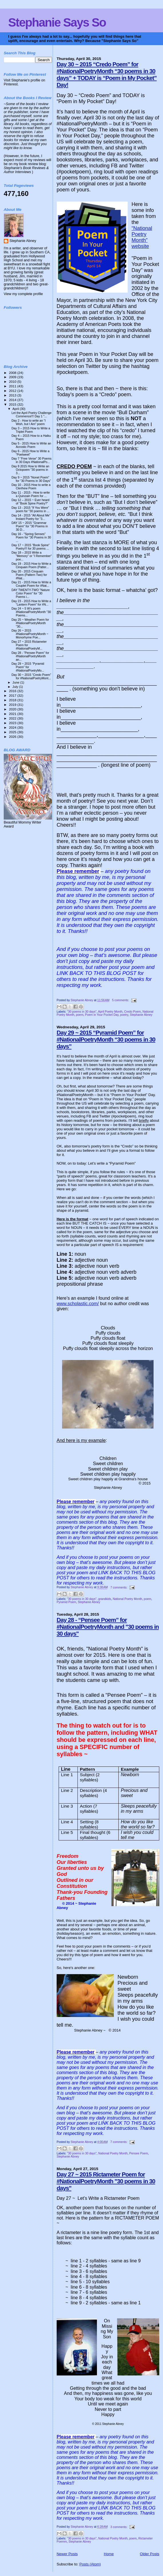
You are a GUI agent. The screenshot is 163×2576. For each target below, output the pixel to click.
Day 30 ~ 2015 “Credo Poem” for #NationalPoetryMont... (31, 676)
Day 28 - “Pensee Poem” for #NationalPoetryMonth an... (30, 656)
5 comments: (121, 1000)
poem (80, 1014)
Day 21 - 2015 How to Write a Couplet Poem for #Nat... (31, 583)
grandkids (104, 1599)
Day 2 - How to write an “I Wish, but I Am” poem (28, 422)
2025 (13, 732)
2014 (13, 400)
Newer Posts (67, 2554)
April (16, 408)
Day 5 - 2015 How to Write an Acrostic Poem (31, 445)
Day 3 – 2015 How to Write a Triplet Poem (30, 429)
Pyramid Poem (66, 1602)
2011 (13, 386)
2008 (13, 372)
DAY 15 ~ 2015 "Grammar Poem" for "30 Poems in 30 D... (29, 526)
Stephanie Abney (141, 1014)
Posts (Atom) (90, 2564)
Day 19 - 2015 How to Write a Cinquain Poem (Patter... (31, 565)
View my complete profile (23, 294)
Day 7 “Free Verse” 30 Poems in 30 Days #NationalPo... (31, 460)
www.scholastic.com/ (78, 1303)
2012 (13, 390)
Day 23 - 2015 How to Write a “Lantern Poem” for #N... (31, 602)
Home (109, 2554)
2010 (13, 381)
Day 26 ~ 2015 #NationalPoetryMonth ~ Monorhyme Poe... (29, 634)
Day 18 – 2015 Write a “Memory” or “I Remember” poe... (31, 556)
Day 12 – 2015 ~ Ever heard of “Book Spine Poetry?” (30, 501)
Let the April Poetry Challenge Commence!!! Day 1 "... (31, 414)
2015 (13, 404)
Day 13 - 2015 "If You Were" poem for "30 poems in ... (30, 509)
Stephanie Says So (57, 22)
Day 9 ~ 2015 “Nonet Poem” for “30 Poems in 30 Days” (31, 479)
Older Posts (149, 2554)
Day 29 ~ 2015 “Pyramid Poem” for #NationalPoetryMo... (27, 667)
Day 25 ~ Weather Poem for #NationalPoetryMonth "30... (30, 623)
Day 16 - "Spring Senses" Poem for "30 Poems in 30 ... (31, 537)
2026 (13, 736)
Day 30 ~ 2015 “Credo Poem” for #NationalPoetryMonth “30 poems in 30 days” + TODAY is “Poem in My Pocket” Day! (107, 74)
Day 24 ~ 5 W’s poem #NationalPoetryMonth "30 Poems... (31, 612)
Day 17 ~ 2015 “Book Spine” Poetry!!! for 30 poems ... (30, 546)
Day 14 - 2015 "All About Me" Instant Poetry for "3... (30, 517)
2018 (13, 700)
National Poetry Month (127, 1599)
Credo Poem (132, 1011)
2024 (13, 727)
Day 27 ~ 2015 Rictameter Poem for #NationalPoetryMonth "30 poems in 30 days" (106, 2181)
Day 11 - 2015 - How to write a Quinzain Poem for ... (30, 494)
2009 (13, 377)
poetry (124, 1014)
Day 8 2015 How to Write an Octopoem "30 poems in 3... (30, 469)
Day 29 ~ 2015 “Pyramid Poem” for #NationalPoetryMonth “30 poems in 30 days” (106, 1039)
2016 (13, 691)
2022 (13, 718)
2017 (13, 695)
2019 (13, 704)
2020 (13, 709)
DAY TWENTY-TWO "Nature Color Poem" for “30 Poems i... (30, 593)
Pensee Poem (138, 2153)
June (16, 682)
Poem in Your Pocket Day (101, 1014)
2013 (13, 395)
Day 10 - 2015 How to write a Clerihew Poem (30, 486)
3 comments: (119, 2527)
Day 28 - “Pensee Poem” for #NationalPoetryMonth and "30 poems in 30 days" (108, 1626)
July (16, 686)
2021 (13, 714)
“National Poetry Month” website (142, 237)
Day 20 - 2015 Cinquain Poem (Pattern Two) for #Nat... (29, 575)
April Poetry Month (110, 1011)
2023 (13, 723)
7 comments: (119, 1587)
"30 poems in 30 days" (81, 1011)
